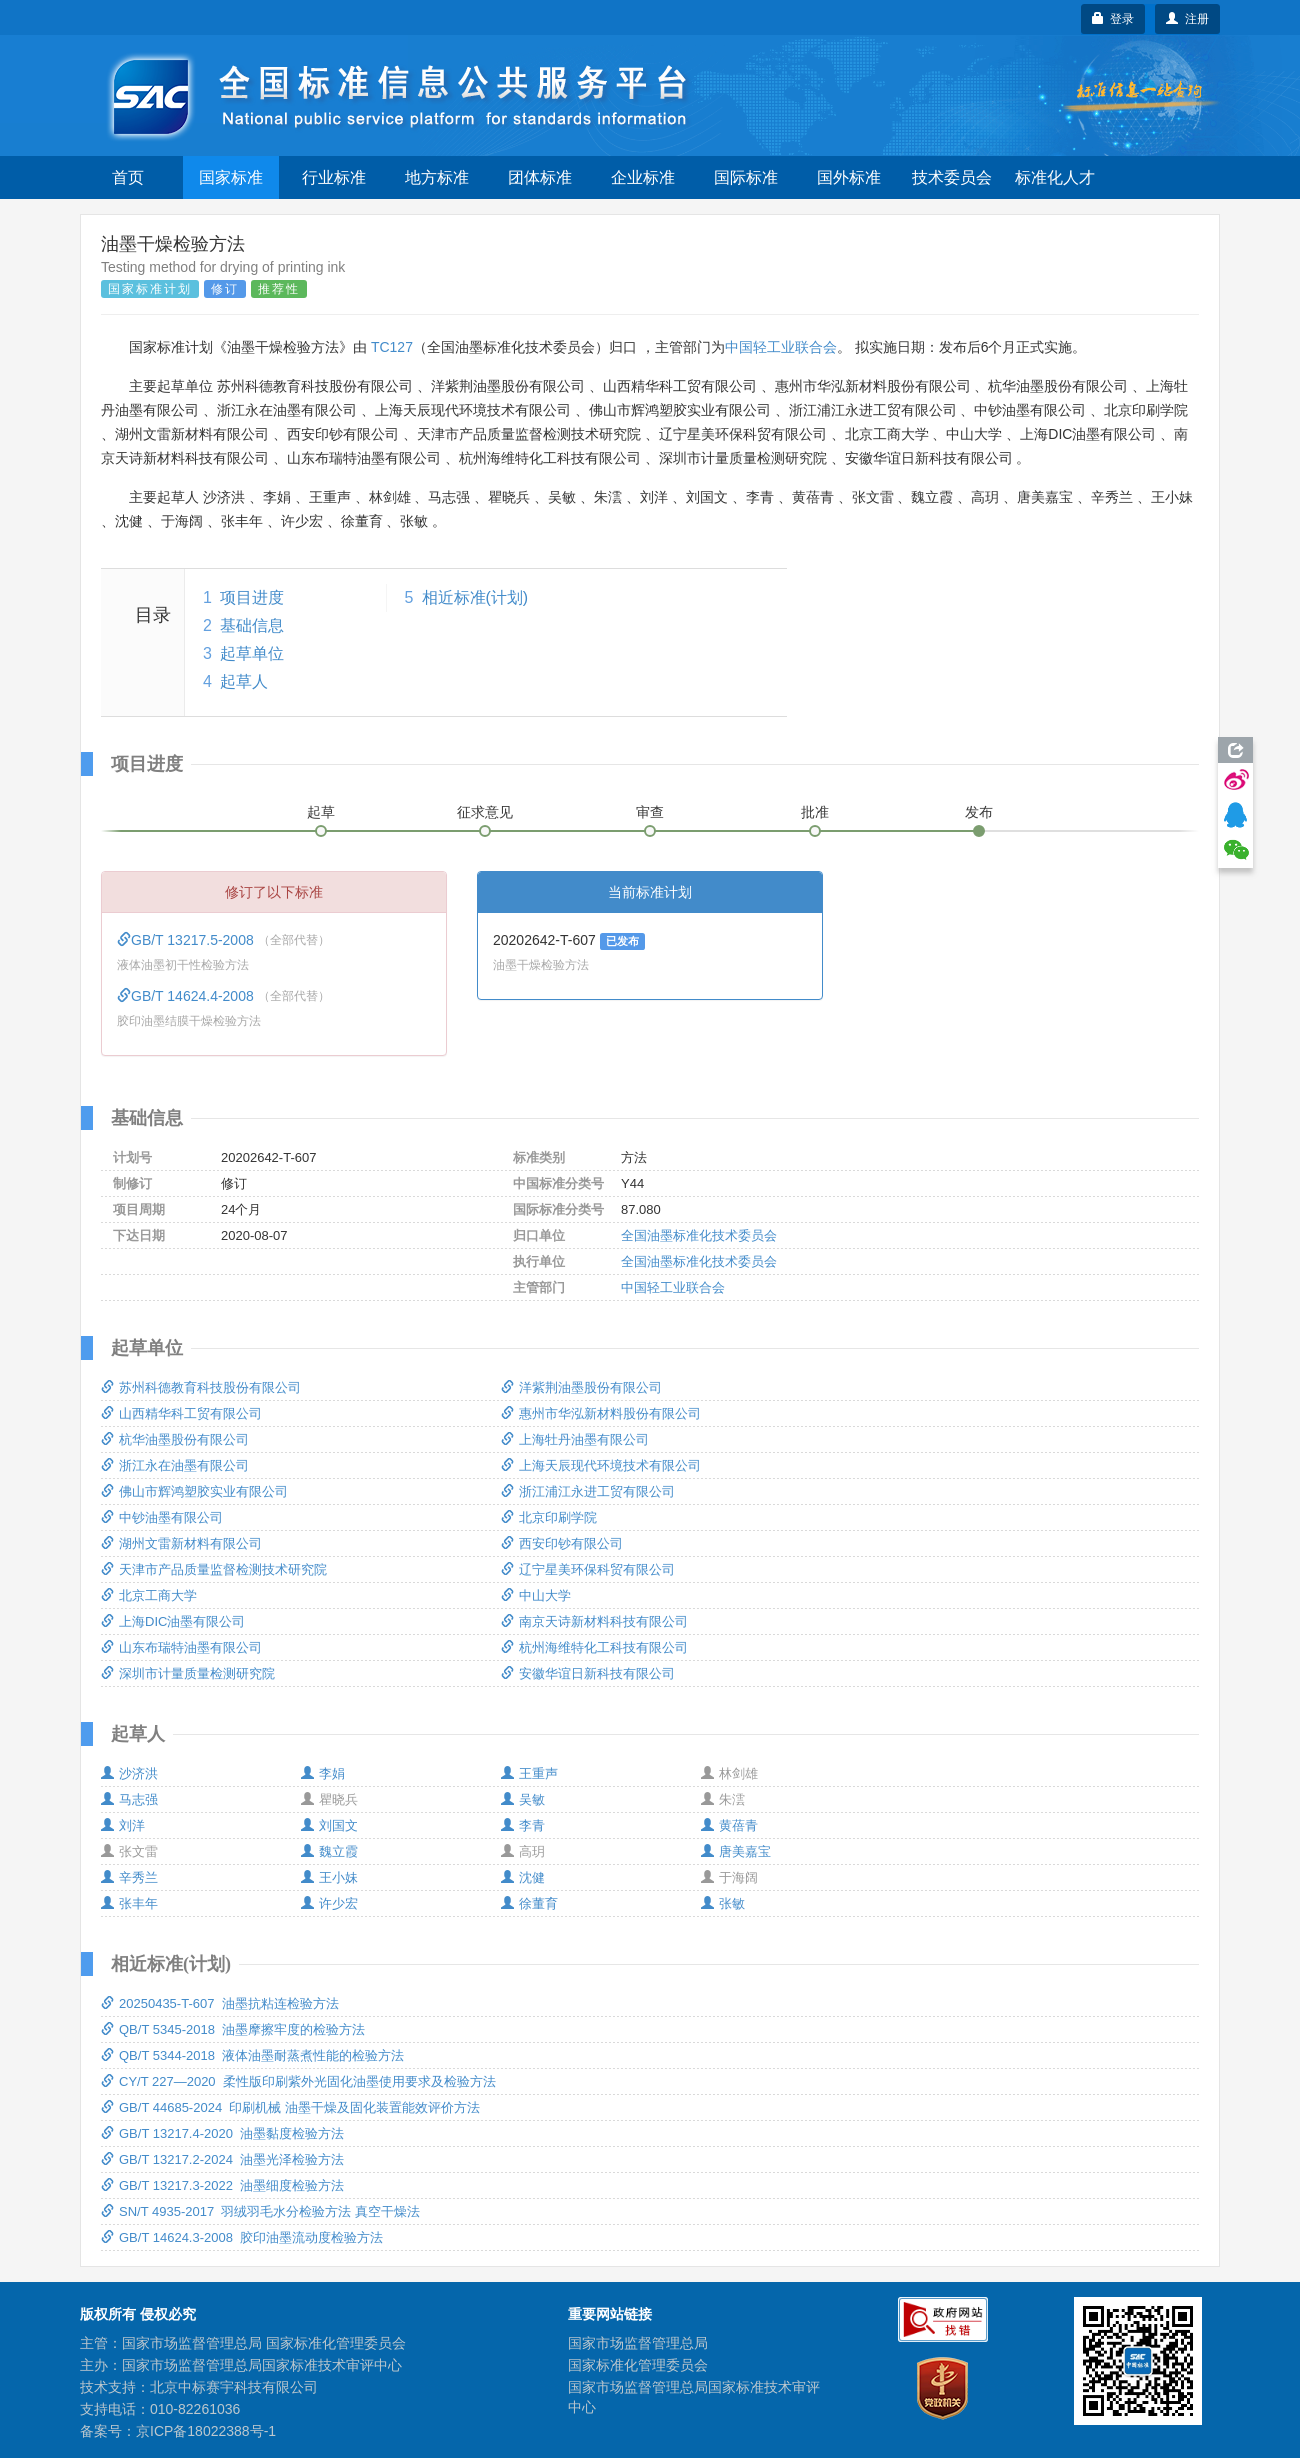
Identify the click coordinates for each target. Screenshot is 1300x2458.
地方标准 (437, 177)
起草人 (244, 681)
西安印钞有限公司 (562, 1543)
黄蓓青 (729, 1825)
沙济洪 (129, 1773)
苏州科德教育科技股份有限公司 (201, 1387)
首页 (128, 177)
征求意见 (485, 812)
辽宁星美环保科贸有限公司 (588, 1569)
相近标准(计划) (475, 597)
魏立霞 (329, 1851)
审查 (650, 812)
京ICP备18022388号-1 (206, 2431)
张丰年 (129, 1903)
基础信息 (252, 625)
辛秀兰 (129, 1877)
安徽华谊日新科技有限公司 (588, 1673)
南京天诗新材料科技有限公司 (594, 1621)
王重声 (529, 1773)
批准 (815, 812)
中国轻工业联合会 (781, 347)
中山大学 (536, 1595)
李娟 (323, 1773)
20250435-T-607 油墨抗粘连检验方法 (220, 2003)
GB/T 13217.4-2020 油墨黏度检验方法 (222, 2133)
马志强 (129, 1799)
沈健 (523, 1877)
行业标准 (334, 177)
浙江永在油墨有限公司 (175, 1465)
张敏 (723, 1903)
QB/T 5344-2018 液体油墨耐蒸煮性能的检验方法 (252, 2055)
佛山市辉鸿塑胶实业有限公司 (194, 1491)
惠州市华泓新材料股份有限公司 (601, 1413)
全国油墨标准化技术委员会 (699, 1235)
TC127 (392, 347)
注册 (1187, 19)
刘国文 (329, 1825)
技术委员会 (952, 177)
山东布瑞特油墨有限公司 (181, 1647)
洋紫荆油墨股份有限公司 (581, 1387)
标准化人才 (1055, 177)
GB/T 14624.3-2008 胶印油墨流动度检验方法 (242, 2237)
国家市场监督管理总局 (638, 2343)
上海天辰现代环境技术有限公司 (601, 1465)
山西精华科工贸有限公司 (181, 1413)
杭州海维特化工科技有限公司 (594, 1647)
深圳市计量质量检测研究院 (188, 1673)
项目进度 (252, 597)
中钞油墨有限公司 (162, 1517)
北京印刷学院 (549, 1517)
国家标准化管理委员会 (638, 2365)
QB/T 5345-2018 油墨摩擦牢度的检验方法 (233, 2029)
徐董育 (529, 1903)
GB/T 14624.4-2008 (187, 996)
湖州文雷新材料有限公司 (181, 1543)
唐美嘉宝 (736, 1851)
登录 (1113, 19)
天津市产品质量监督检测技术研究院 (214, 1569)
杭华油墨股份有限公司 (175, 1439)
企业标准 (643, 177)
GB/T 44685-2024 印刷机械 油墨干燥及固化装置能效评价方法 (290, 2107)
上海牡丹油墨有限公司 (575, 1439)
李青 (523, 1825)
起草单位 (252, 653)
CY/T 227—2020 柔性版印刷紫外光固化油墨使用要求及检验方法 (298, 2081)
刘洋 (123, 1825)
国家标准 (231, 177)
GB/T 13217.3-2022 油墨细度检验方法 (222, 2185)
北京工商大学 (149, 1595)
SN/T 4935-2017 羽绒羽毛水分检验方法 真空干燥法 (260, 2211)
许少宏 (329, 1903)
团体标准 (540, 177)
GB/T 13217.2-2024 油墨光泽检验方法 (222, 2159)
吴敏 (523, 1799)
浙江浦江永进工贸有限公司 (588, 1491)
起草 (321, 812)
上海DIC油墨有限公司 (173, 1621)
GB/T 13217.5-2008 (187, 940)
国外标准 (849, 177)
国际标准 (746, 177)
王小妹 (329, 1877)
